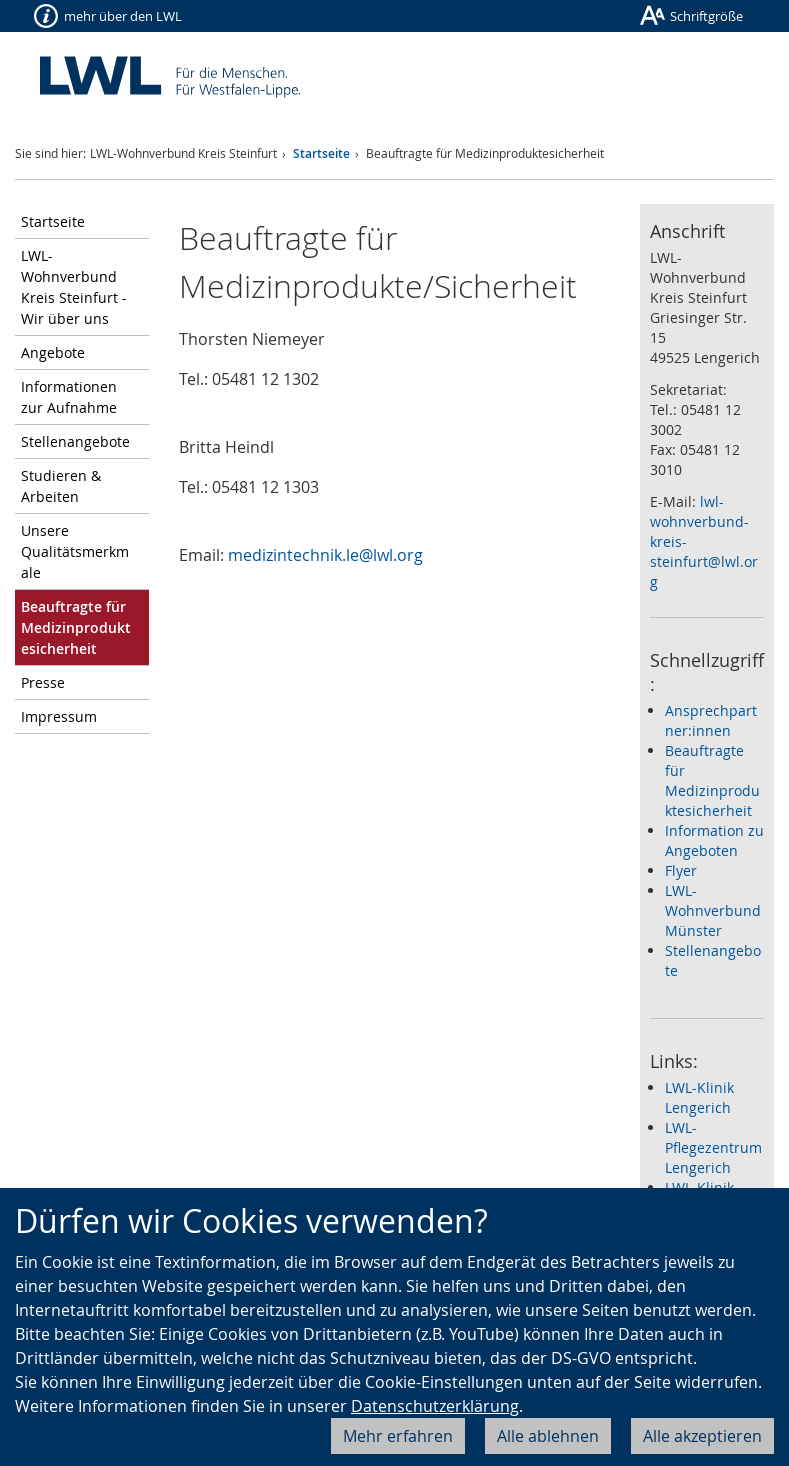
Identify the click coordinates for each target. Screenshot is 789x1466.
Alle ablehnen (548, 1436)
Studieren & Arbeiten (61, 486)
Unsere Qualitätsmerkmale (75, 551)
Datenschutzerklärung (435, 1406)
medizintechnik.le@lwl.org (325, 555)
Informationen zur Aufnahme (69, 397)
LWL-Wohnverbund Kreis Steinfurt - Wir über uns (74, 287)
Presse (43, 682)
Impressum (59, 716)
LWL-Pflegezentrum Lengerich (713, 1147)
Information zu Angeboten (714, 840)
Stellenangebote (75, 441)
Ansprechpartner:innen (711, 720)
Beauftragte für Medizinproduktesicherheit (712, 780)
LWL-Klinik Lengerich (699, 1097)
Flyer (681, 870)
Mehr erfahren (398, 1436)
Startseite (321, 153)
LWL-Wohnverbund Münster (713, 910)
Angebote (53, 352)
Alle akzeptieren (702, 1436)
